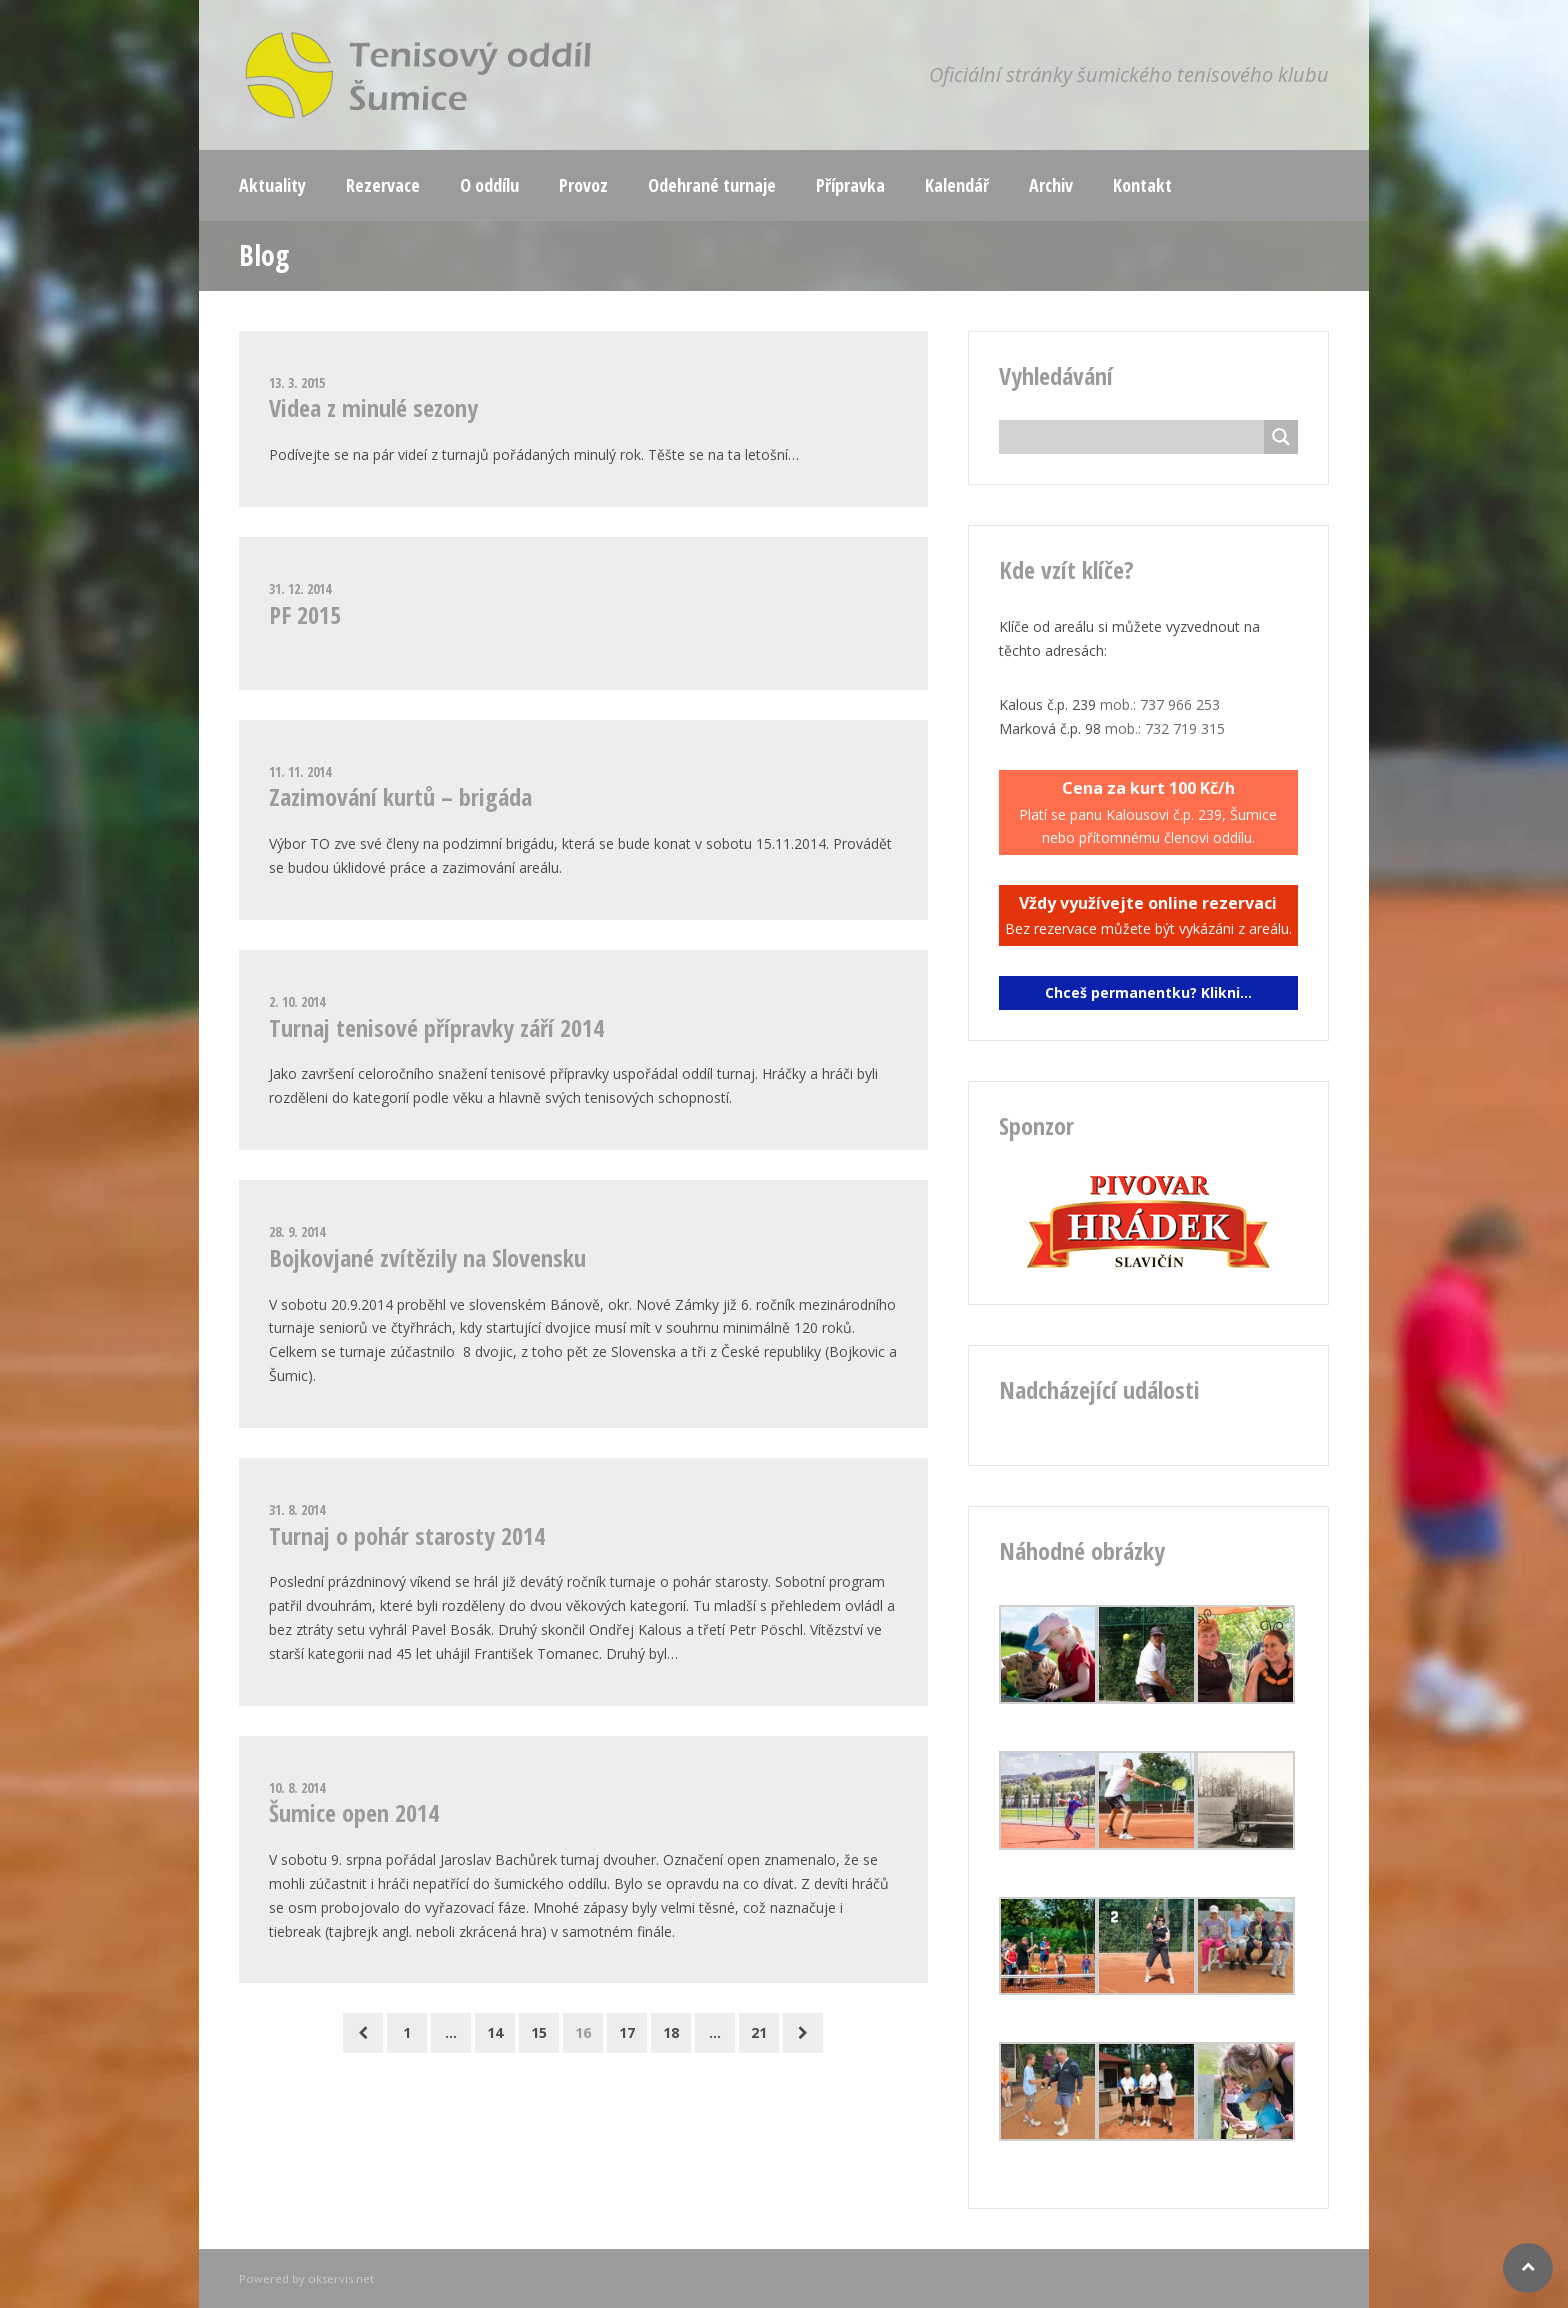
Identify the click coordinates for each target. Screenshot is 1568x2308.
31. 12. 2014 (300, 588)
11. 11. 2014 (300, 771)
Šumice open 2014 (354, 1812)
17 (627, 2032)
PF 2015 (305, 614)
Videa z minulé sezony (373, 407)
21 (759, 2032)
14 (495, 2032)
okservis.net (341, 2278)
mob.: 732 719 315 (1165, 728)
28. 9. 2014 (297, 1231)
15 (539, 2032)
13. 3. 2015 (297, 382)
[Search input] (1137, 437)
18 (671, 2032)
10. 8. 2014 (297, 1787)
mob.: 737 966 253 (1160, 704)
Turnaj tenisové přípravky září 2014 (436, 1027)
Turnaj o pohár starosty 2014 (407, 1535)
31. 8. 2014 (297, 1509)
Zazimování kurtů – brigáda (400, 796)
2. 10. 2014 (297, 1001)
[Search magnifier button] (1281, 437)
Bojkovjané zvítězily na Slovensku (427, 1257)
